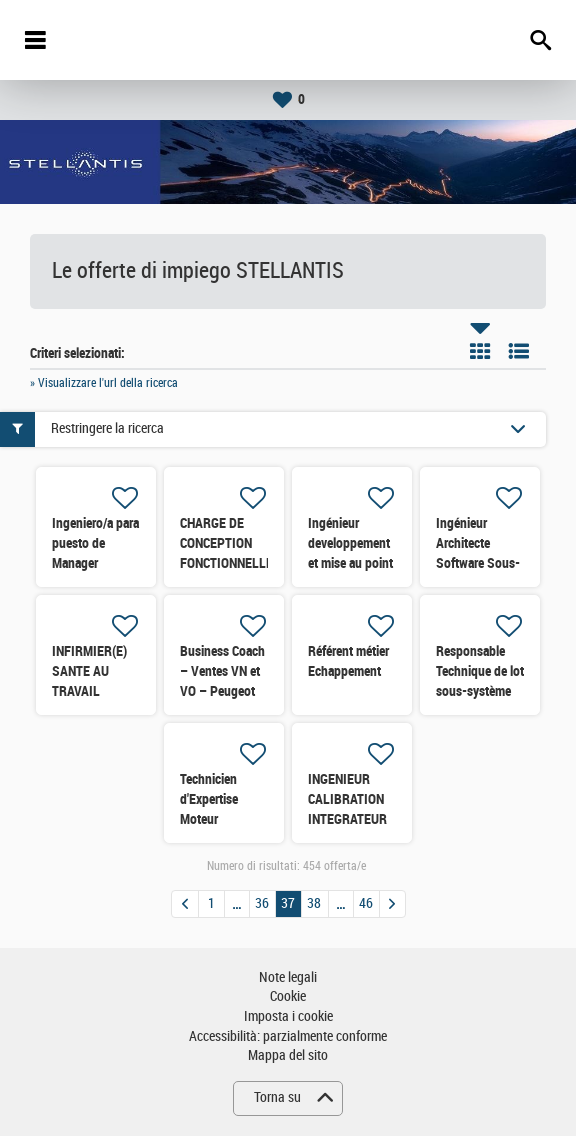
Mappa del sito (288, 1055)
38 (314, 903)
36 (262, 903)
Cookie (288, 996)
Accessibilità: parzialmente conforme (288, 1036)
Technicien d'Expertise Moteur (209, 799)
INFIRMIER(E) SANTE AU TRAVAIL (89, 671)
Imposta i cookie (288, 1016)
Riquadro (480, 351)
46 (366, 903)
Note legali (288, 977)
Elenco (519, 351)
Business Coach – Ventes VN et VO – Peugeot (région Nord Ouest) (222, 691)
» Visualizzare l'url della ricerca (104, 383)
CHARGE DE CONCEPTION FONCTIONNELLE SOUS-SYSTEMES (226, 563)
